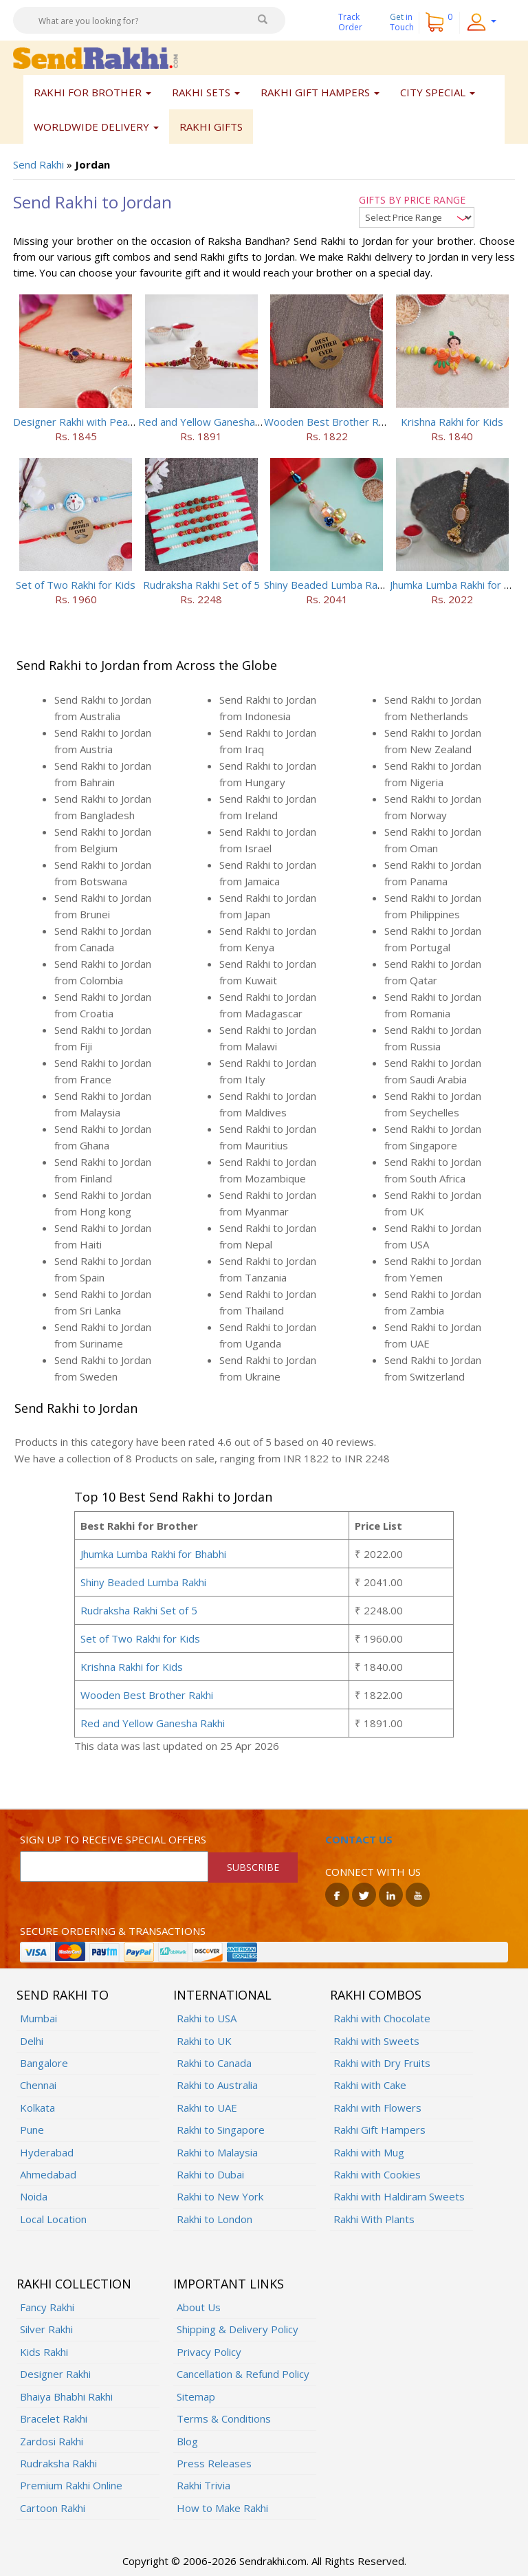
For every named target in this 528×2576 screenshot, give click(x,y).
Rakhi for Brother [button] (92, 92)
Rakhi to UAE (207, 2107)
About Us (199, 2307)
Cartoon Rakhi (52, 2508)
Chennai (38, 2085)
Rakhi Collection (73, 2283)
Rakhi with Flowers (377, 2107)
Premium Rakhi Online (71, 2485)
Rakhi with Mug (368, 2152)
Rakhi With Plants (374, 2219)
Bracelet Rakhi (53, 2418)
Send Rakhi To (62, 1995)
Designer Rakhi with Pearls (76, 422)
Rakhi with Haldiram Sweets (399, 2196)
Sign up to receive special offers (113, 1839)
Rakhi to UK (204, 2041)
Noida (33, 2196)
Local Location (53, 2219)
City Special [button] (437, 92)
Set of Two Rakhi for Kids (75, 585)
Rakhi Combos (375, 1995)
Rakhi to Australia (217, 2085)
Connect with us (373, 1872)
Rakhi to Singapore (221, 2129)
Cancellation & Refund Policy (243, 2374)
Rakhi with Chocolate (381, 2018)
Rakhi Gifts (211, 126)
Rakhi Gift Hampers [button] (320, 92)
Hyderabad (47, 2152)
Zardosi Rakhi (51, 2441)
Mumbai (38, 2018)
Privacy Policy (209, 2352)
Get (402, 22)
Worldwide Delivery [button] (96, 126)
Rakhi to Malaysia (217, 2152)
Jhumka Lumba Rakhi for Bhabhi (153, 1554)
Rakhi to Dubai (210, 2174)
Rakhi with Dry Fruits (381, 2063)
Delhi (31, 2041)
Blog (187, 2441)
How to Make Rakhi (222, 2508)
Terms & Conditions (224, 2418)
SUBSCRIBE (253, 1867)
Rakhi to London (214, 2219)
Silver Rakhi (46, 2329)
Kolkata (37, 2107)
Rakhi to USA (206, 2018)
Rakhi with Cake (369, 2085)
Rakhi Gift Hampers (379, 2129)
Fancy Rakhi (47, 2307)
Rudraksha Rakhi (58, 2463)
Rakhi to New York (220, 2196)
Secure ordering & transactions (113, 1931)
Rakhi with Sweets (376, 2041)
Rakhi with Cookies (377, 2174)
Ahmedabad (48, 2174)
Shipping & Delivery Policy (237, 2329)
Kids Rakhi (44, 2352)
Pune (32, 2129)
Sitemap (196, 2396)
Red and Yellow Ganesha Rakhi (210, 422)
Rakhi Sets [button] (206, 92)
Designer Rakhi (55, 2374)
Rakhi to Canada (214, 2063)
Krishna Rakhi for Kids (452, 422)
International (222, 1995)
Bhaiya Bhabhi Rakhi (66, 2396)
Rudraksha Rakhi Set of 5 (201, 585)
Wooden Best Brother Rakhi (330, 422)
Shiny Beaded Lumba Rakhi (327, 585)
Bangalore (44, 2063)
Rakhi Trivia (203, 2485)
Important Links (228, 2283)
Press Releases (214, 2463)
